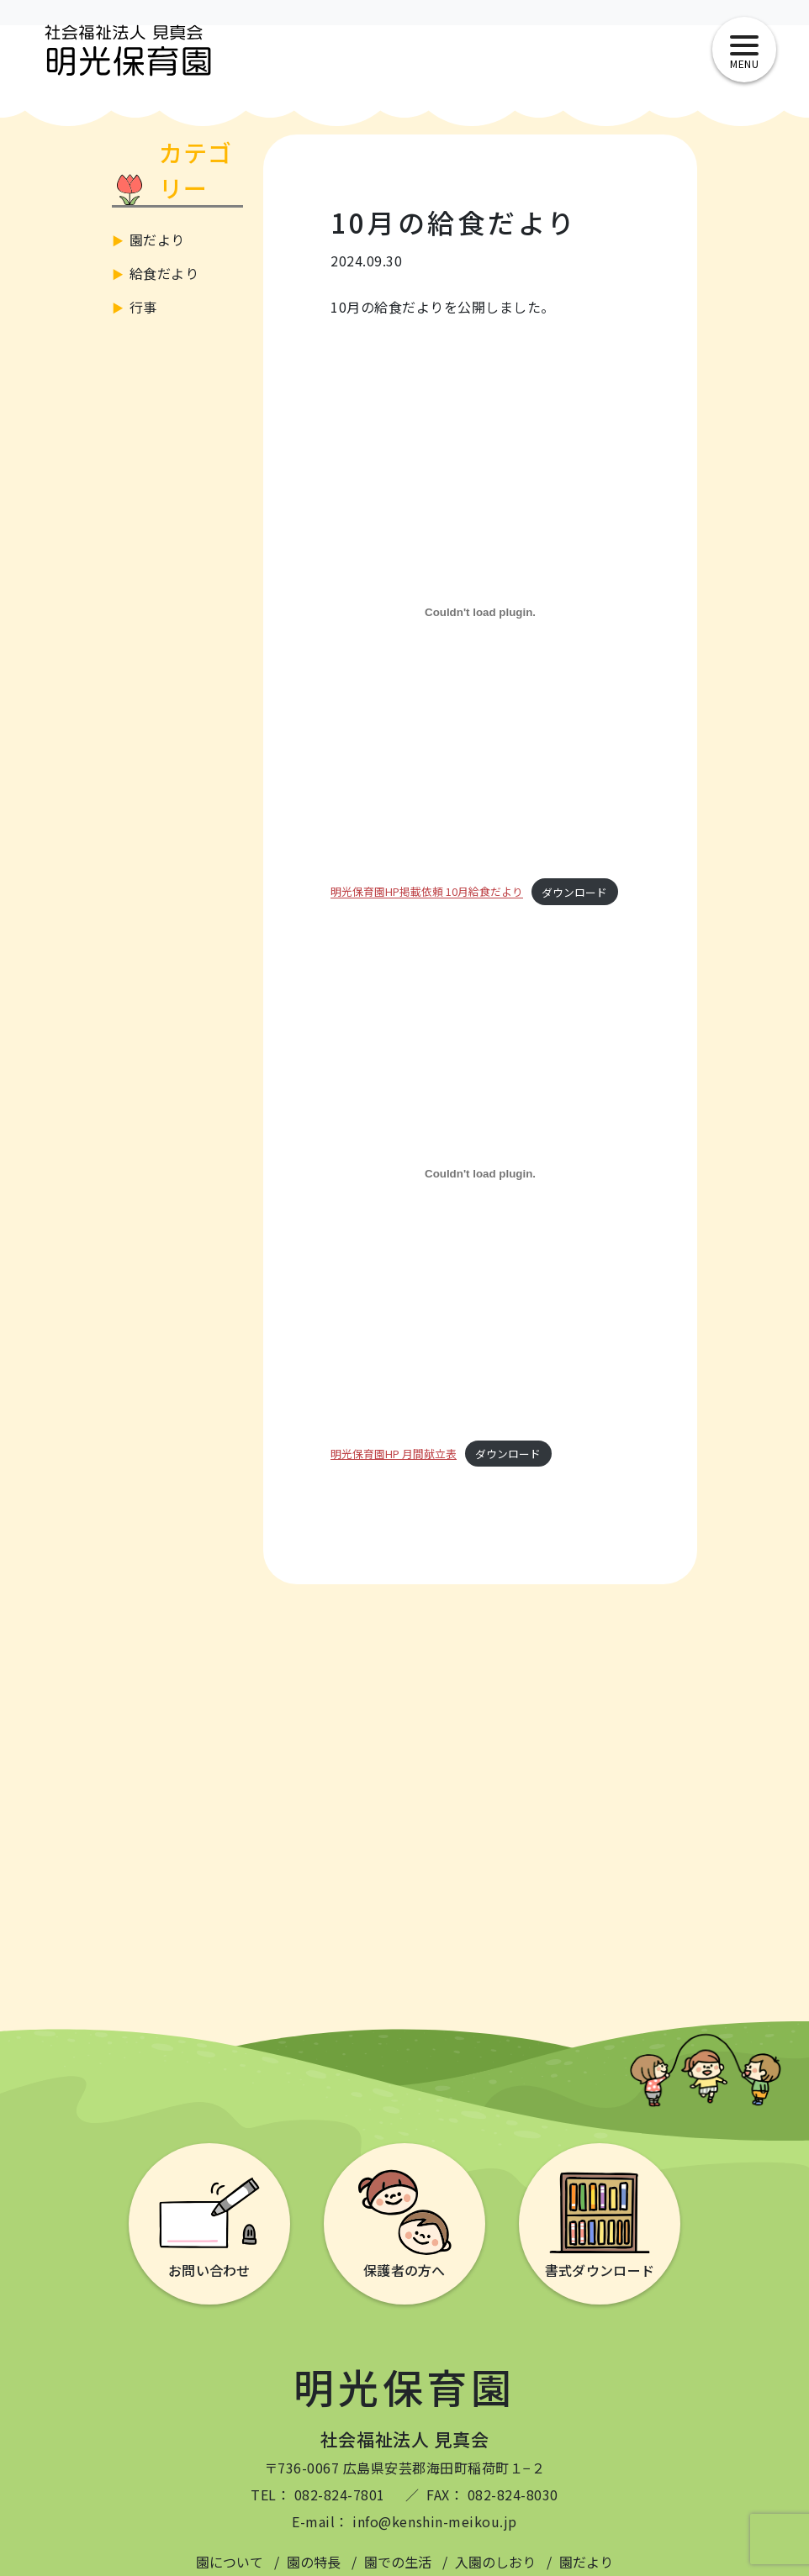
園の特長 (314, 2562)
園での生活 (397, 2562)
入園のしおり (495, 2562)
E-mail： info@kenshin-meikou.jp (404, 2521)
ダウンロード (574, 892)
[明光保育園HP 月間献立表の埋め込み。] (480, 1174)
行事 (143, 307)
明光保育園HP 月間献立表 (393, 1454)
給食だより (164, 273)
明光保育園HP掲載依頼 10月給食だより (426, 892)
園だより (157, 239)
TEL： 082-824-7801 (318, 2494)
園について (229, 2562)
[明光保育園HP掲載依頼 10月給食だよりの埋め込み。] (480, 612)
